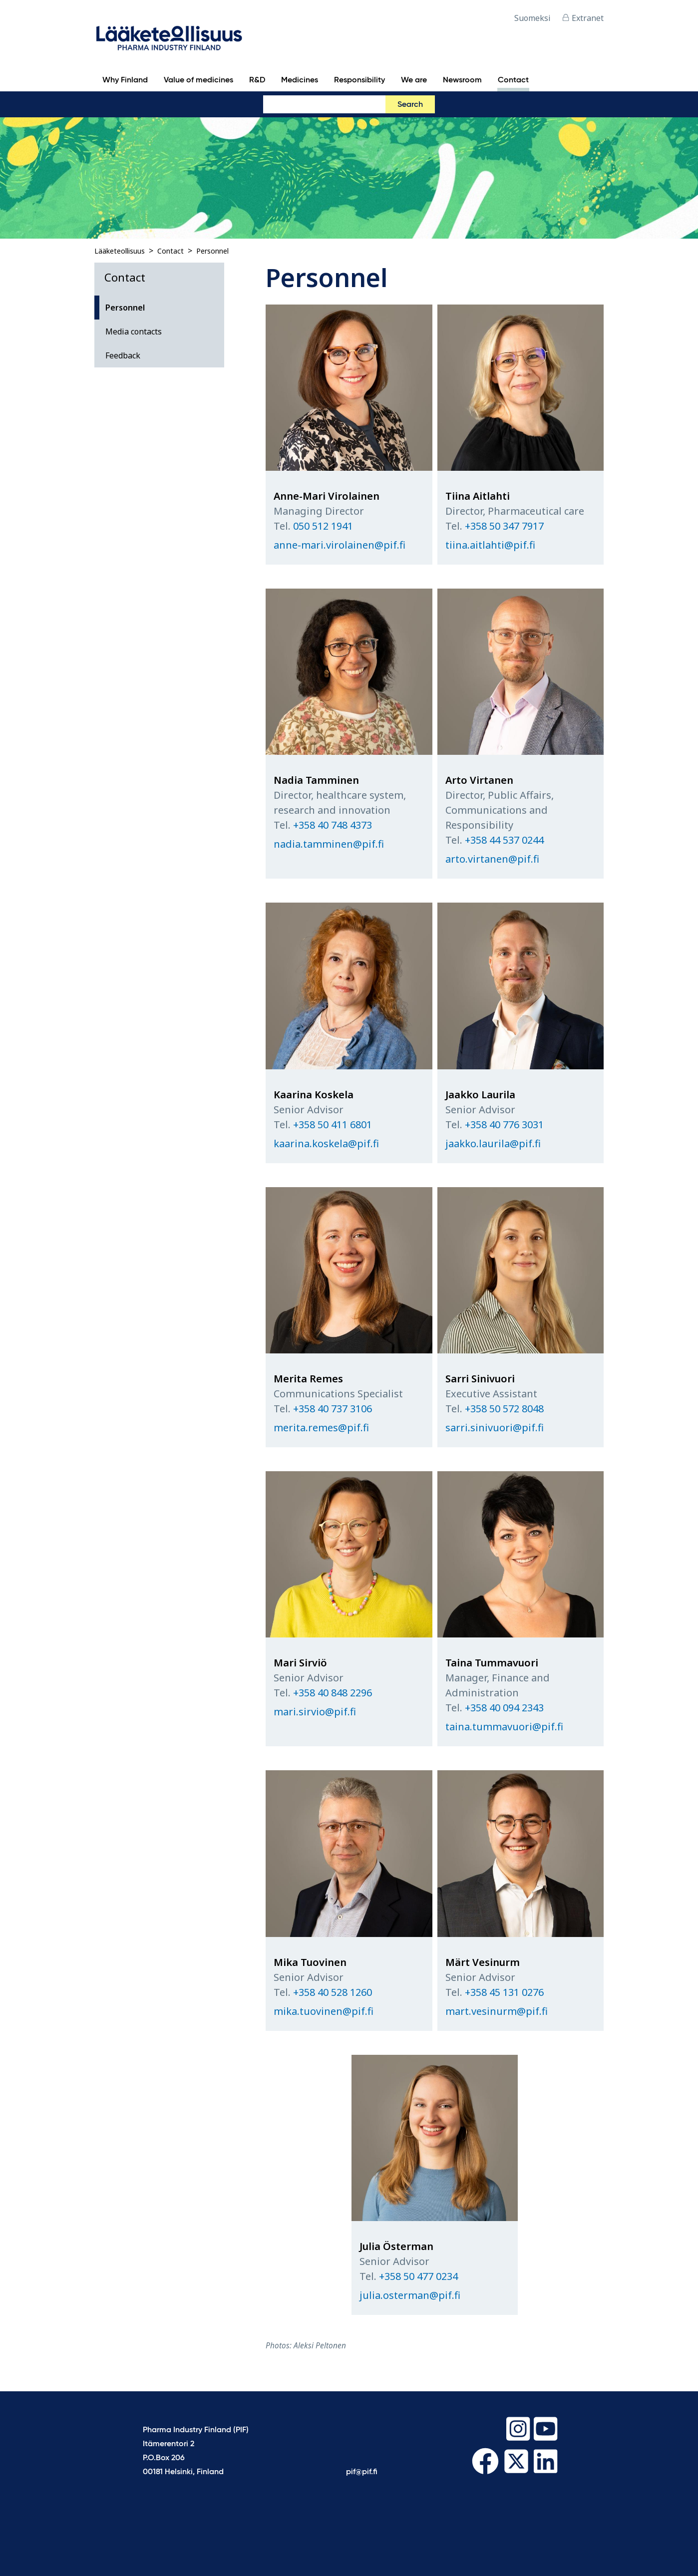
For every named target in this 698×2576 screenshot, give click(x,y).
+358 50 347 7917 (504, 526)
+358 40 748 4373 (332, 825)
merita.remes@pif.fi (321, 1427)
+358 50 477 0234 (418, 2276)
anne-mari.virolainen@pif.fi (339, 545)
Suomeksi (532, 17)
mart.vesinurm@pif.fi (496, 2011)
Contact (170, 251)
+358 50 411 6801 (332, 1124)
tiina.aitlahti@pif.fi (490, 545)
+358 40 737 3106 (332, 1408)
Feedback (122, 355)
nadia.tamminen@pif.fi (329, 844)
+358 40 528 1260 (332, 1992)
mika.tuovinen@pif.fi (323, 2011)
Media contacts (133, 331)
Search (410, 105)
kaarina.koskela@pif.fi (326, 1143)
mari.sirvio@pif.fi (315, 1711)
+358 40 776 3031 (504, 1124)
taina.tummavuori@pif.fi (504, 1726)
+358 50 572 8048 (504, 1408)
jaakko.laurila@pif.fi (493, 1143)
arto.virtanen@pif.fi (492, 859)
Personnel (212, 251)
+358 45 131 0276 (504, 1992)
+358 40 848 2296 (332, 1692)
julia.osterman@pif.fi (409, 2295)
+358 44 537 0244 (504, 840)
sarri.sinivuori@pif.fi (494, 1427)
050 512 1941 (323, 526)
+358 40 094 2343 (504, 1707)
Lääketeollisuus (119, 251)
